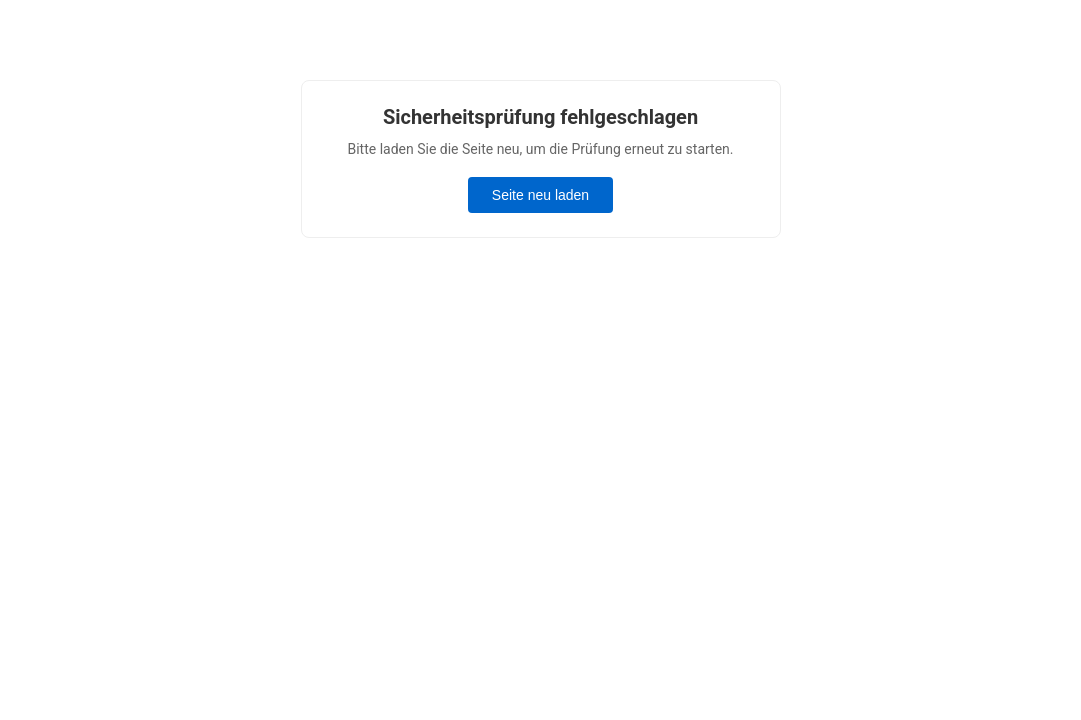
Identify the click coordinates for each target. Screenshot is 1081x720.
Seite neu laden (540, 195)
